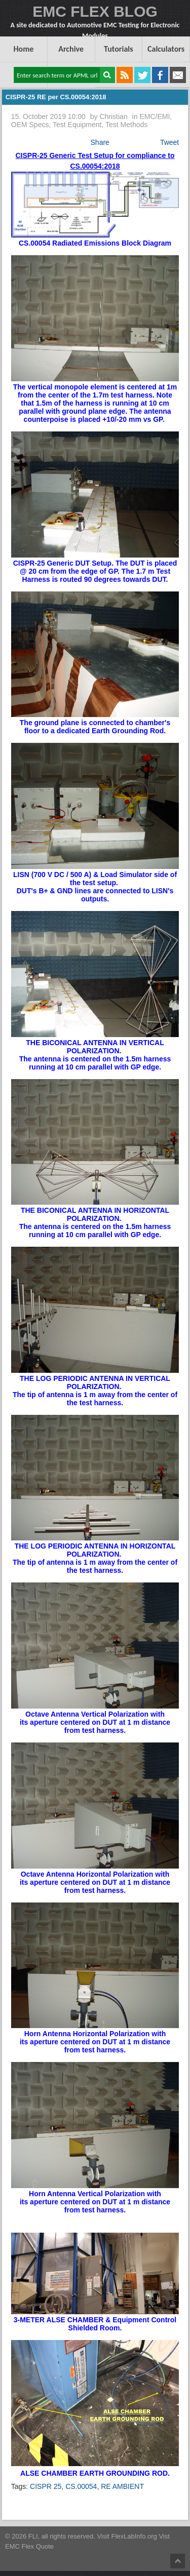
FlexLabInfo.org (135, 2536)
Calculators (165, 49)
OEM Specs (30, 125)
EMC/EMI (154, 116)
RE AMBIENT (122, 2486)
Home (23, 49)
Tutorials (118, 49)
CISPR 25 (45, 2486)
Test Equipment (77, 125)
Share (100, 142)
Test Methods (126, 125)
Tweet (169, 142)
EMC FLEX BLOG (95, 11)
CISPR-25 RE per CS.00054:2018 (56, 97)
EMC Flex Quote (29, 2546)
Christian (113, 116)
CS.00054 (81, 2486)
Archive (71, 49)
